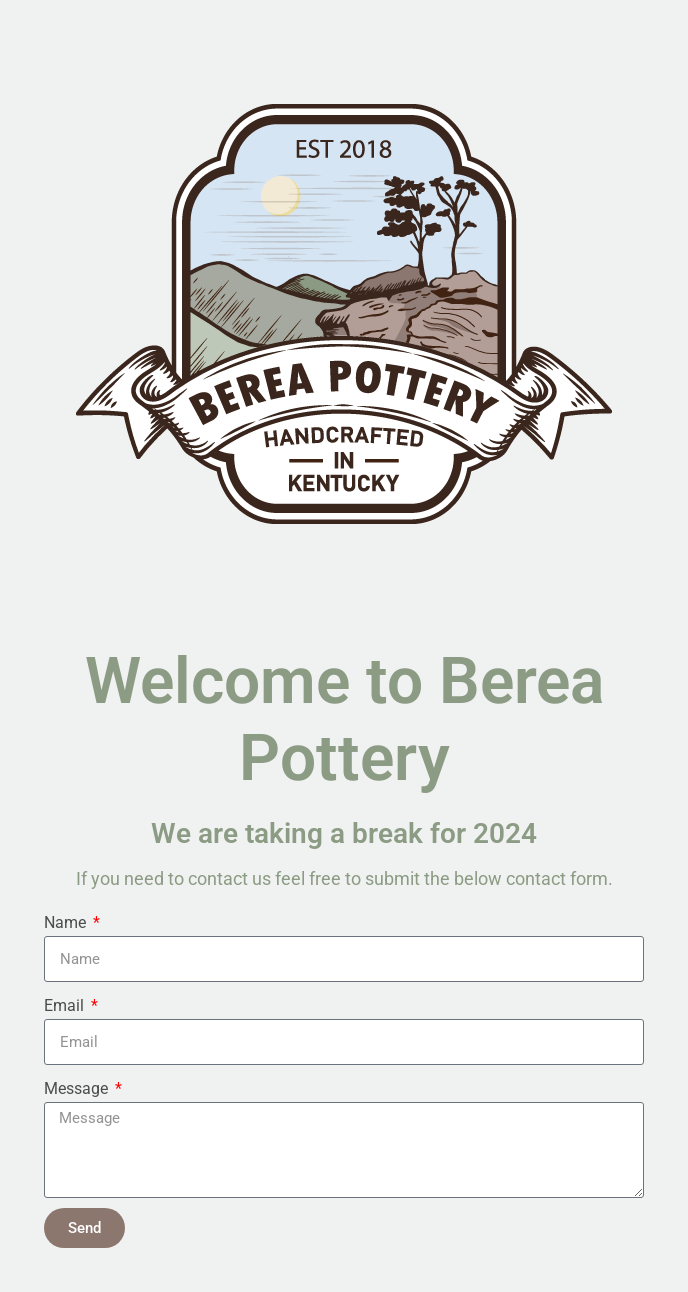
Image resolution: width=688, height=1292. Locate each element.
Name (67, 922)
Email (66, 1005)
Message (78, 1088)
